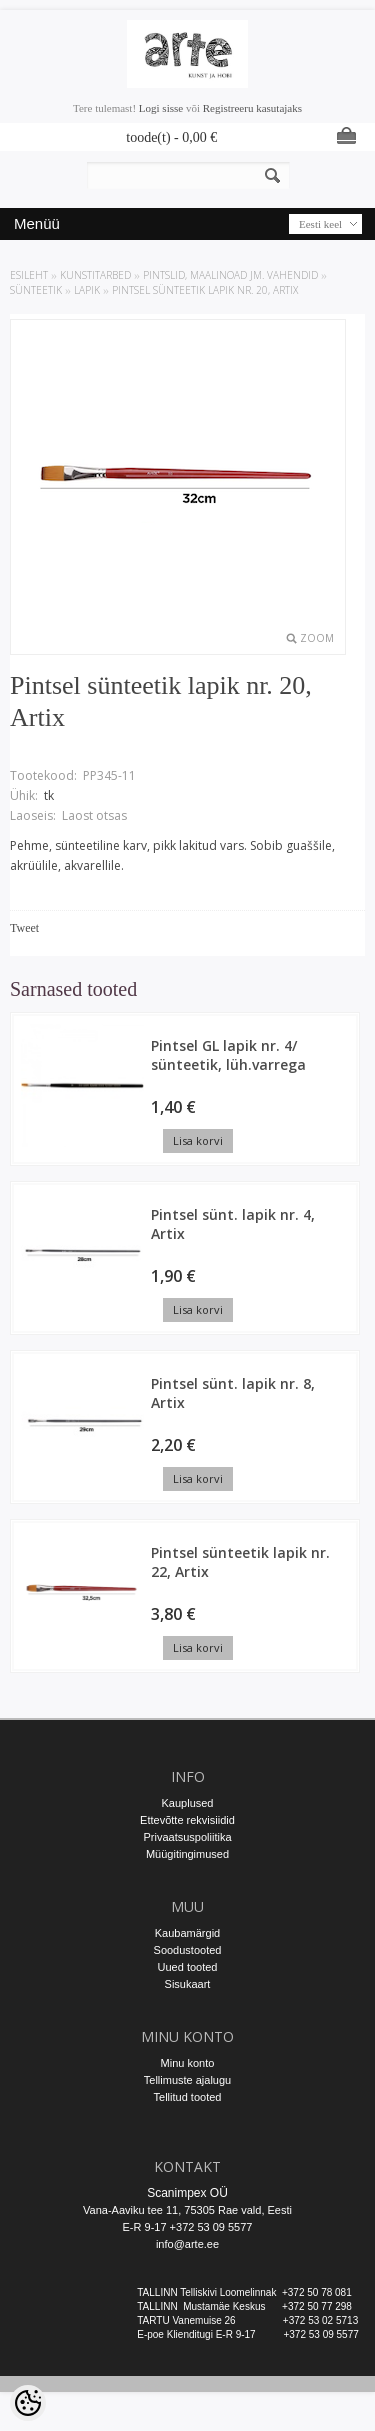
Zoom (317, 638)
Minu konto (188, 2063)
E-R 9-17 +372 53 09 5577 (188, 2227)
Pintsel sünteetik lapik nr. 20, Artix (205, 290)
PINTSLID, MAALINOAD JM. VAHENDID (230, 275)
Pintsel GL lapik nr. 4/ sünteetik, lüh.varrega (228, 1055)
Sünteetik (36, 290)
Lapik (87, 290)
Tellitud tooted (188, 2097)
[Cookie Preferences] (28, 2403)
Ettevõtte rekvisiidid (187, 1820)
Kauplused (188, 1803)
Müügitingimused (187, 1854)
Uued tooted (188, 1967)
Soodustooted (188, 1950)
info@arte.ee (187, 2244)
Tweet (24, 928)
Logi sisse (161, 108)
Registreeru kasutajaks (252, 108)
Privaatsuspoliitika (187, 1837)
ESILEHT (29, 275)
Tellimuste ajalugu (187, 2080)
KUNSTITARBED (95, 275)
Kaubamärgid (187, 1933)
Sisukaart (188, 1984)
